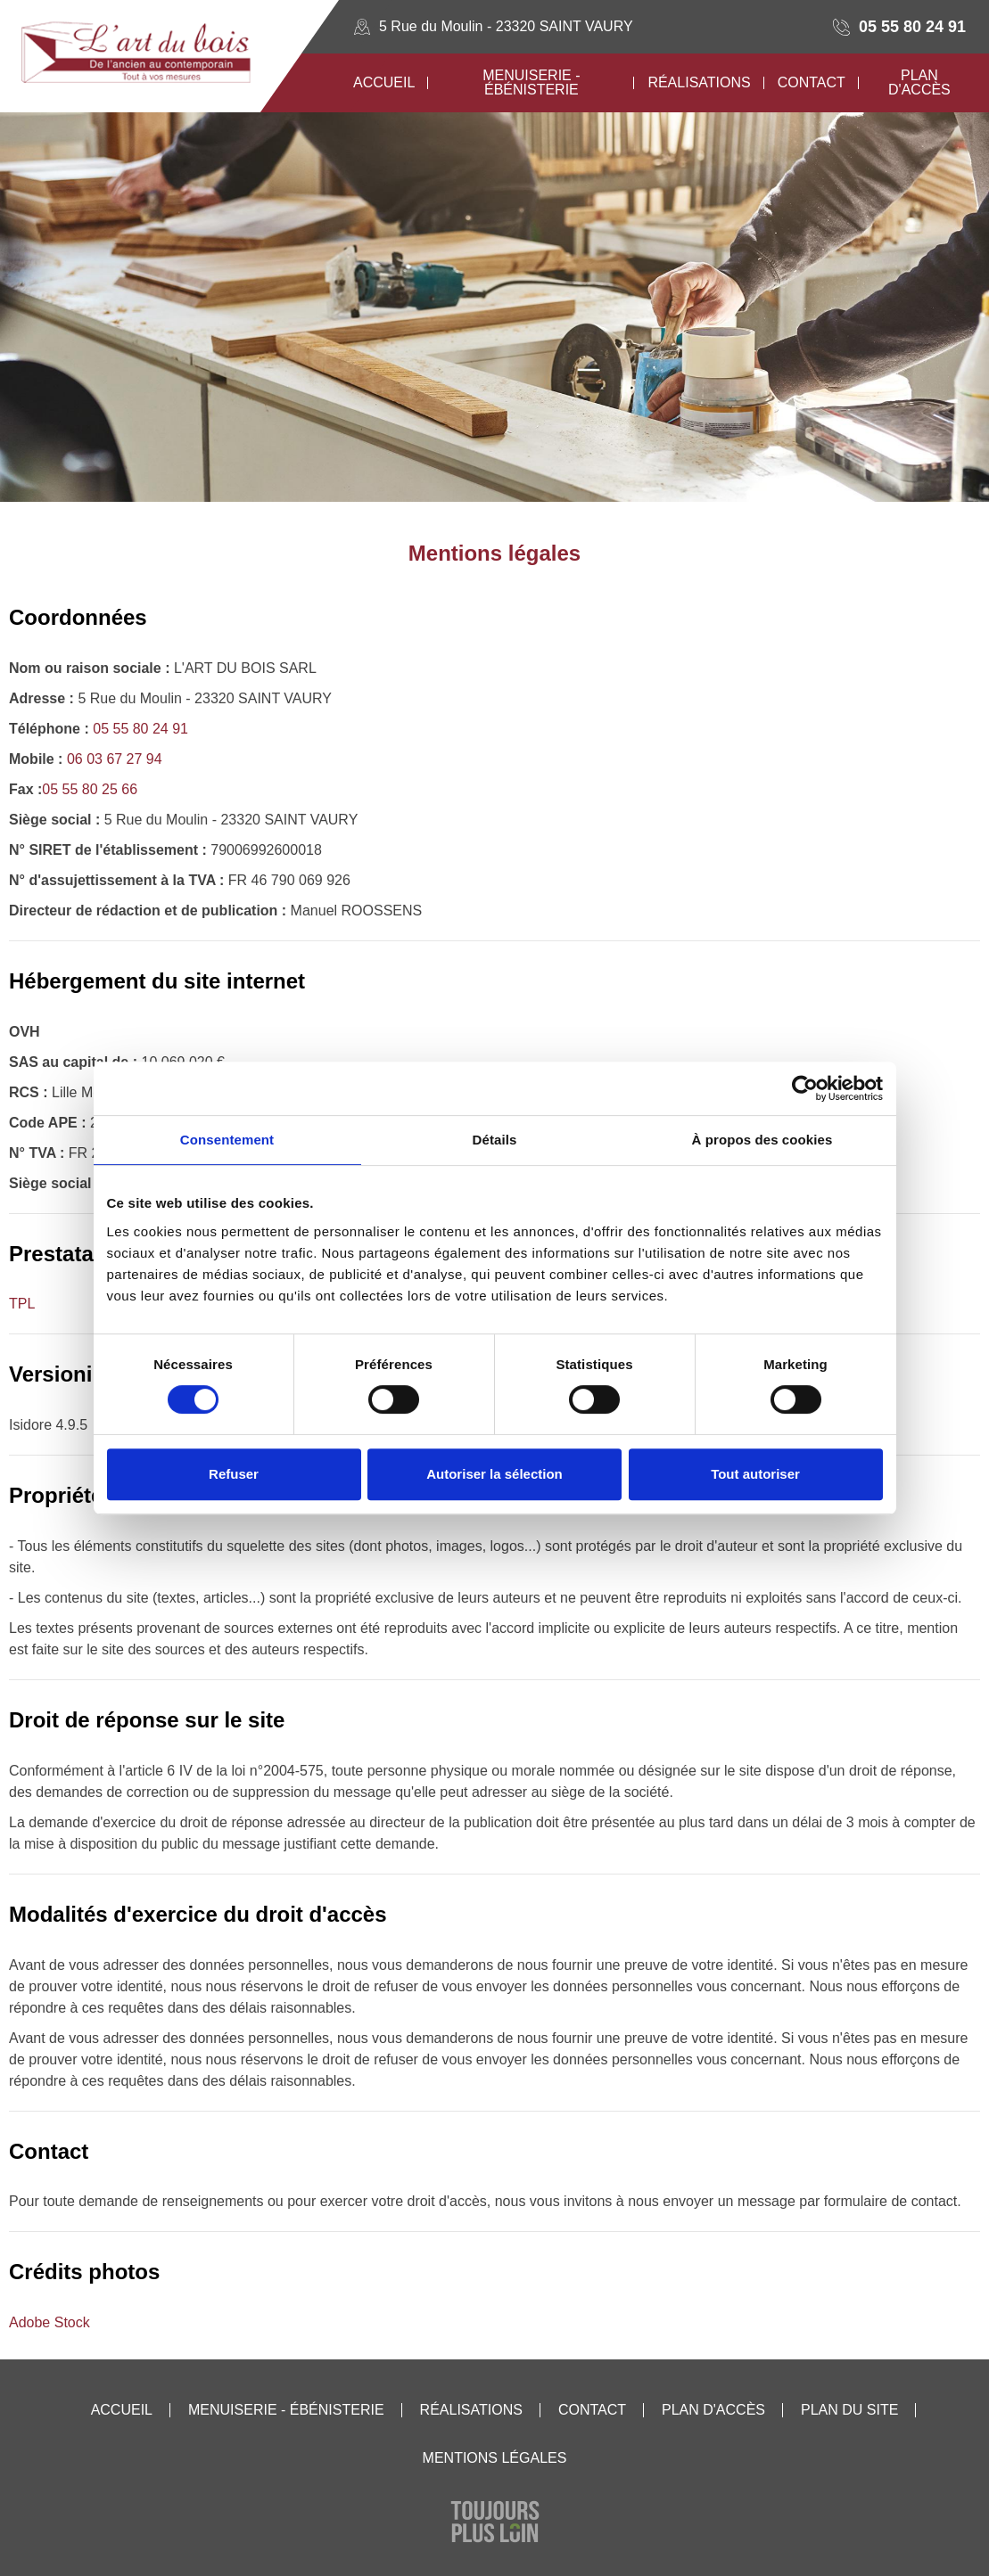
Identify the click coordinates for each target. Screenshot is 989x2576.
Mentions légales (495, 2457)
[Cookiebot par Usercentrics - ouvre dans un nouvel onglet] (805, 1088)
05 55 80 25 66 (89, 789)
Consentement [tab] (227, 1139)
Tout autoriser (755, 1473)
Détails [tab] (495, 1139)
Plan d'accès (713, 2409)
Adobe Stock (49, 2322)
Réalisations (471, 2409)
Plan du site (849, 2409)
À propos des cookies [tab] (762, 1139)
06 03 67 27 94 (114, 759)
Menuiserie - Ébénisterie (286, 2409)
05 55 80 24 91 (912, 27)
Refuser (234, 1473)
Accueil (121, 2409)
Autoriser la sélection (494, 1473)
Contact (592, 2409)
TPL (22, 1303)
